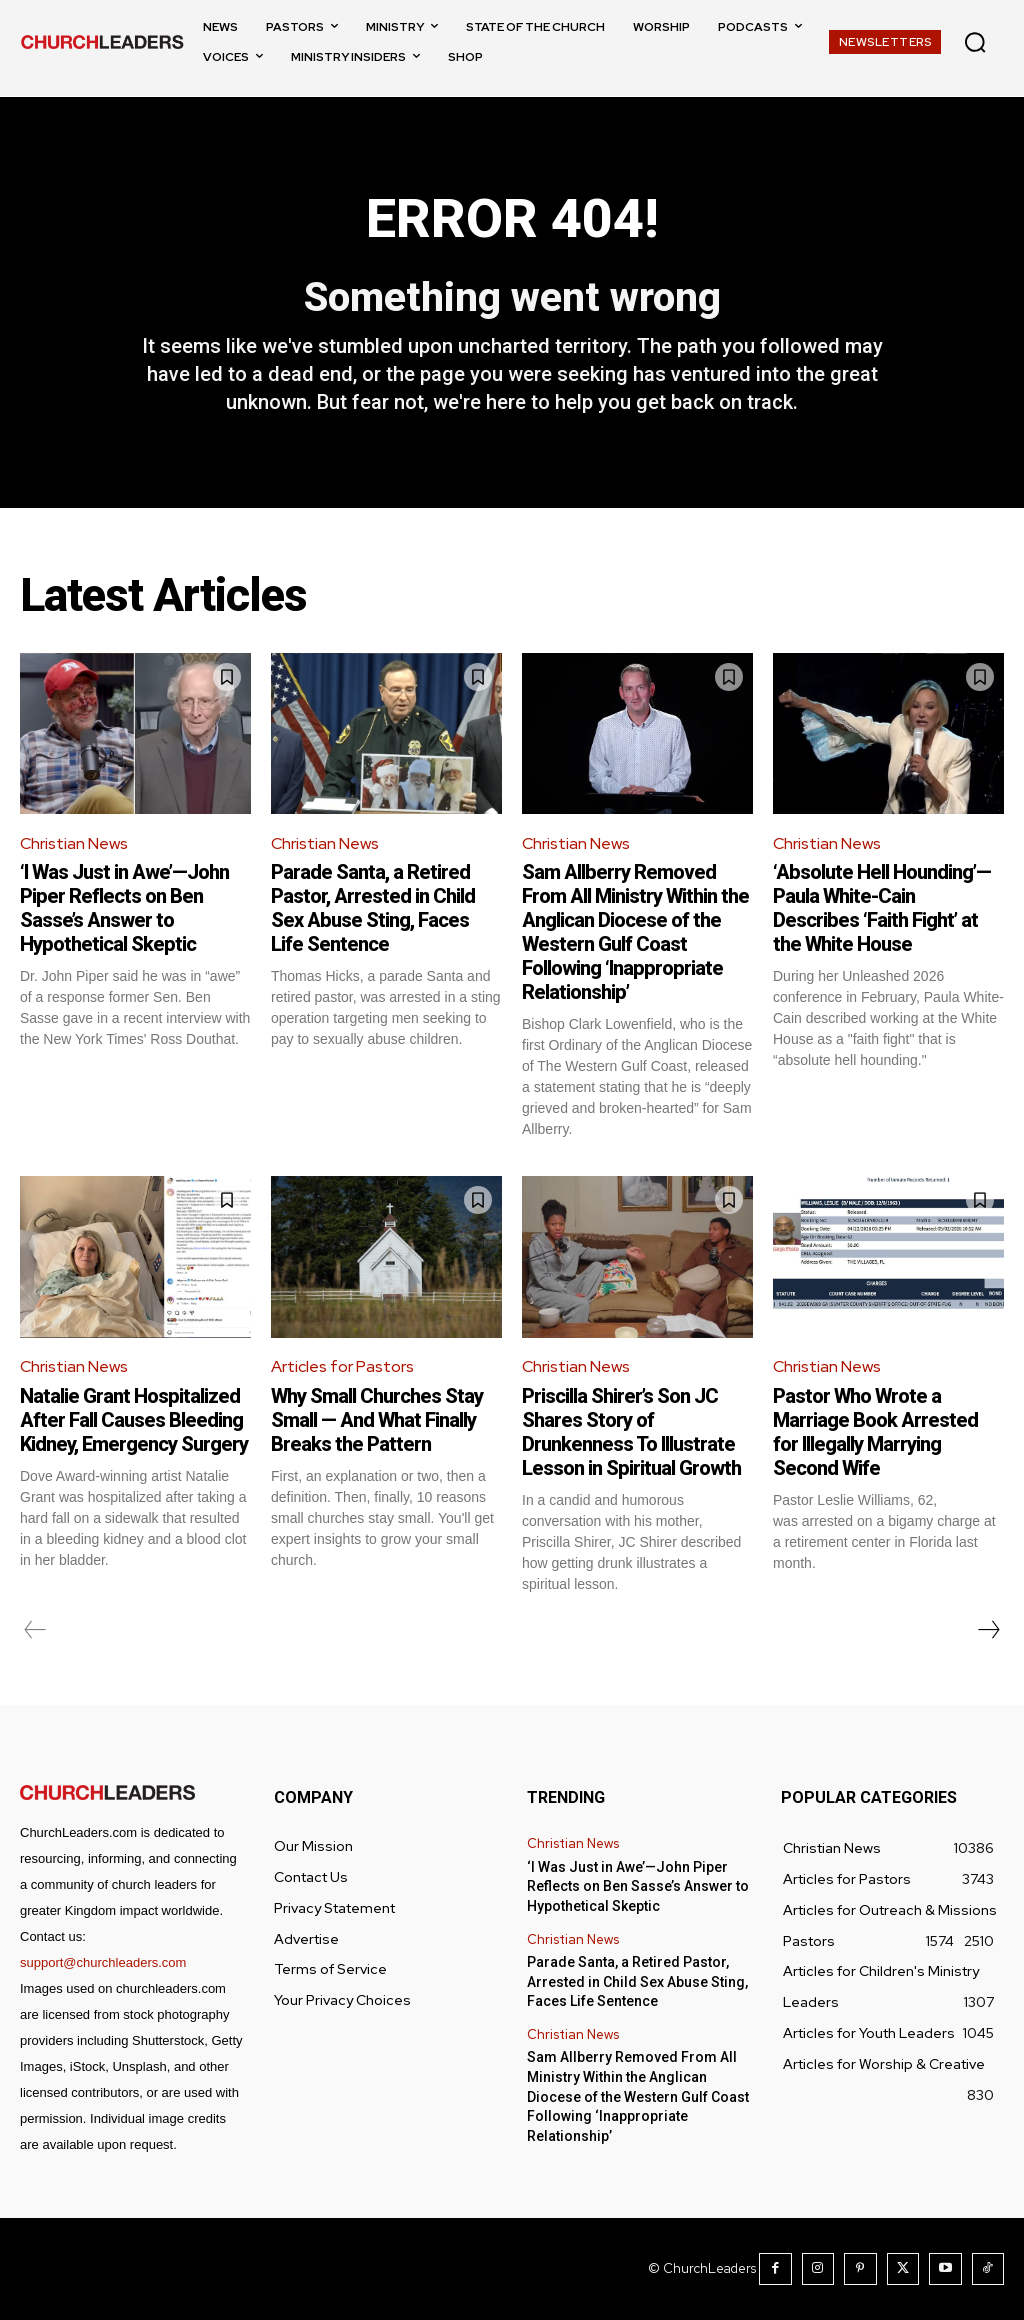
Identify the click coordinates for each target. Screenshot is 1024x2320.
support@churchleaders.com (103, 1962)
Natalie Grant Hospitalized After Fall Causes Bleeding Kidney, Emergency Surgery (134, 1420)
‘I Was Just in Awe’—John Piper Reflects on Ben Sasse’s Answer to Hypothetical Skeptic (124, 908)
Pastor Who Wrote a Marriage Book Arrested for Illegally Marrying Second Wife (875, 1432)
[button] (975, 42)
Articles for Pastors (342, 1366)
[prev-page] (35, 1630)
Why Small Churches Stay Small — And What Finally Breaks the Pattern (377, 1420)
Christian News (74, 843)
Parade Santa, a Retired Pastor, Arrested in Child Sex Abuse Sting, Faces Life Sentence (373, 908)
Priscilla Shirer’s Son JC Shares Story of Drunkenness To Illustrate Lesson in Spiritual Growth (631, 1432)
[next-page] (988, 1630)
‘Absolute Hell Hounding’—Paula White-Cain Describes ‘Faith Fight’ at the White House (882, 908)
